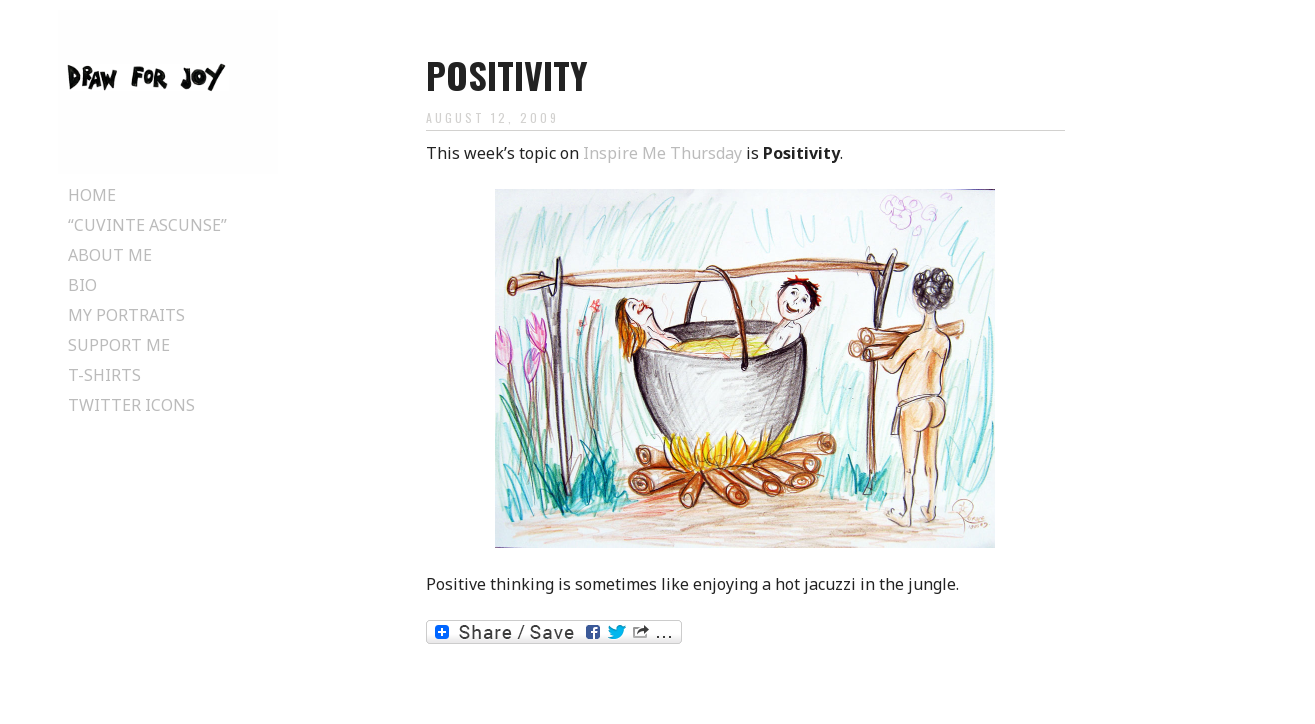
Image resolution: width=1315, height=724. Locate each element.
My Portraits (126, 315)
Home (92, 195)
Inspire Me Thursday (662, 153)
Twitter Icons (131, 405)
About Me (110, 255)
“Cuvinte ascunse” (147, 225)
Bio (82, 285)
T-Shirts (104, 375)
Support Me (119, 345)
